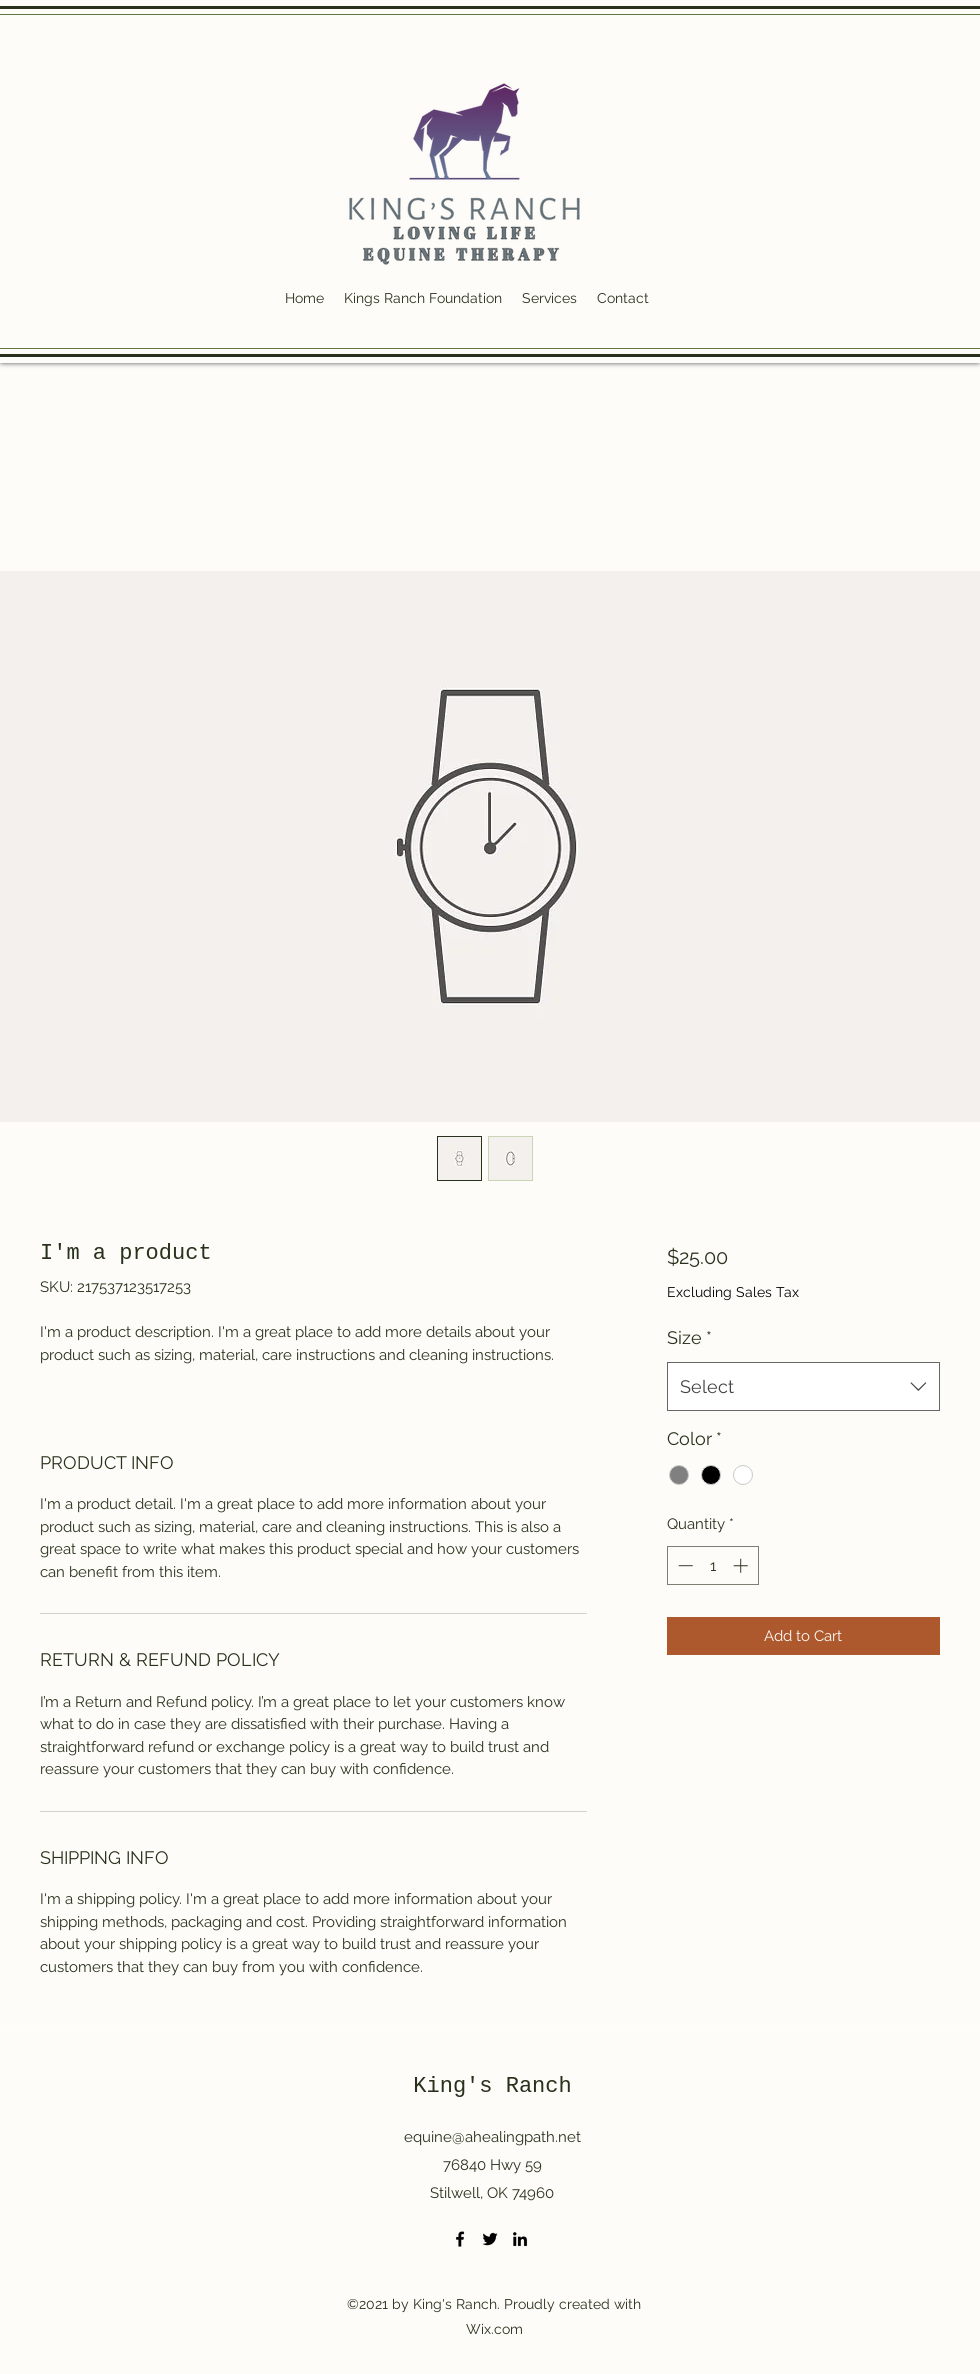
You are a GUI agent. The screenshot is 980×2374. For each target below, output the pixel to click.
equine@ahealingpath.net (492, 2137)
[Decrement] (683, 1565)
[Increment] (742, 1565)
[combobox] (803, 1387)
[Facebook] (460, 2239)
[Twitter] (490, 2239)
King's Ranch (492, 2086)
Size (689, 1337)
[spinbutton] (712, 1565)
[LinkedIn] (520, 2239)
